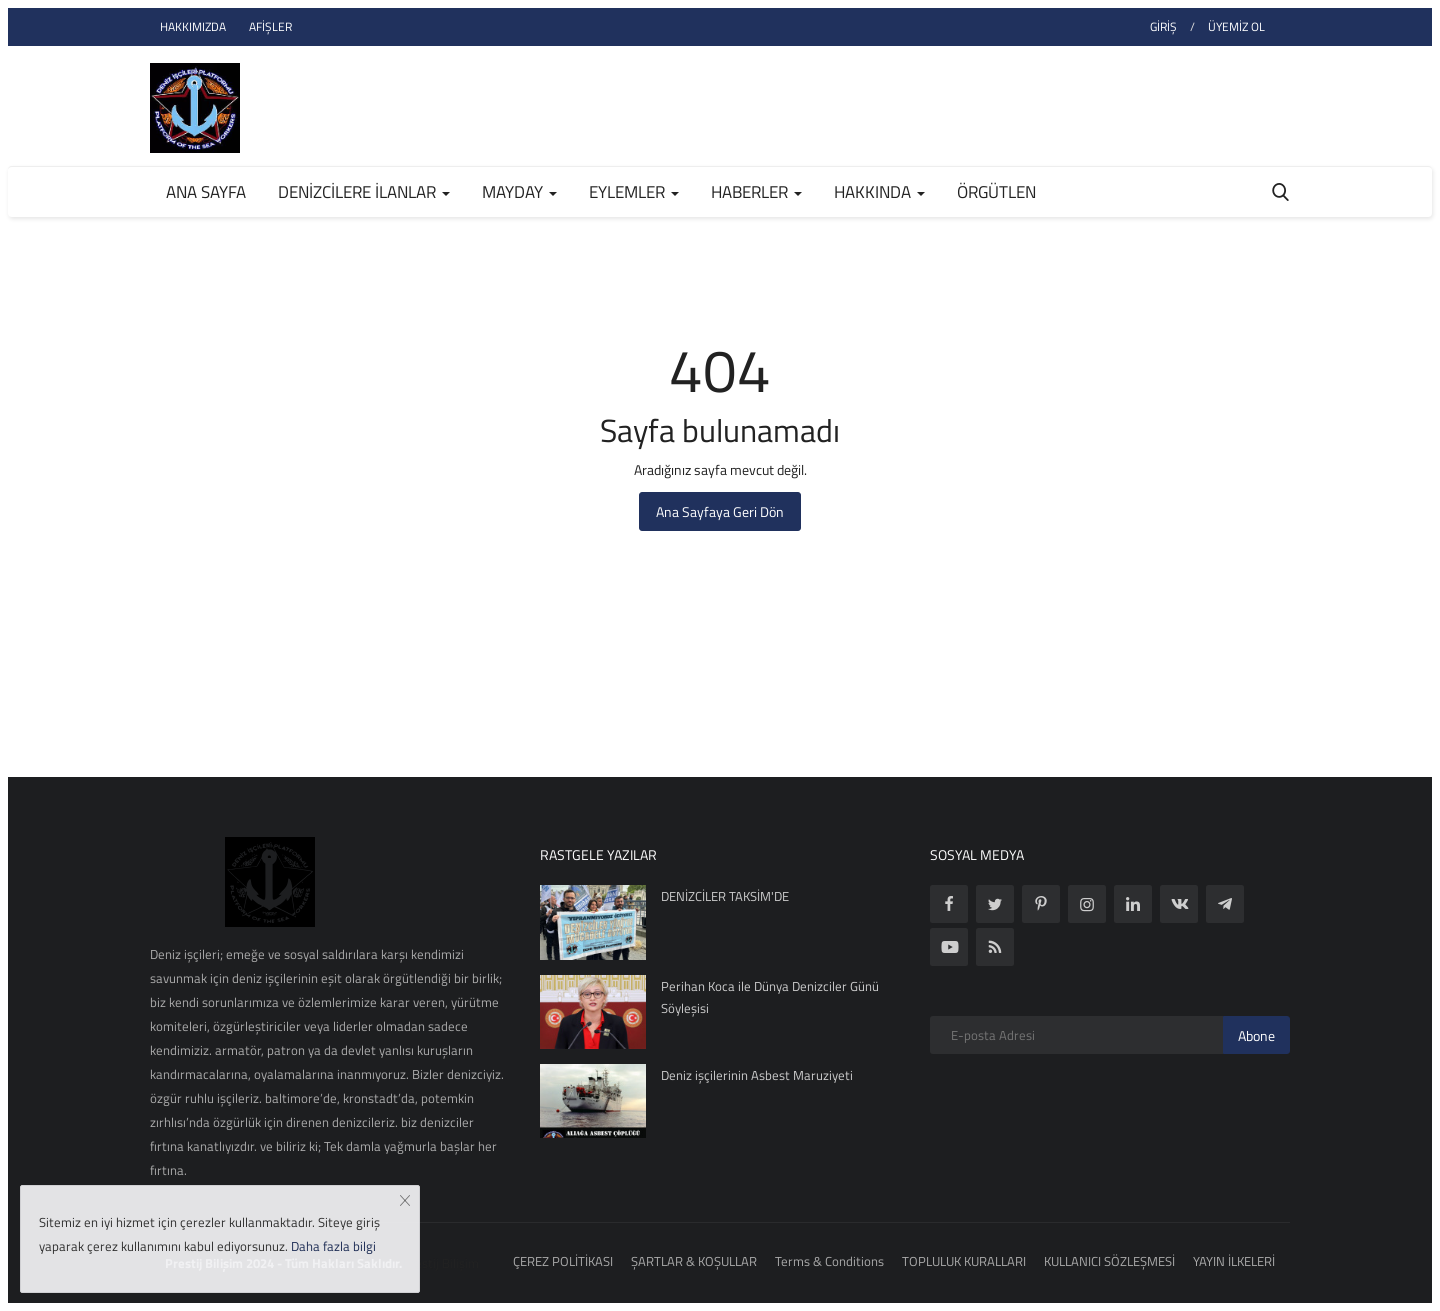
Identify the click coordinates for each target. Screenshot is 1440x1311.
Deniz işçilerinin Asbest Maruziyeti (757, 1075)
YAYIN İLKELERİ (1234, 1261)
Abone (1256, 1035)
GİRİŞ (1163, 26)
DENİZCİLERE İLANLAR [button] (364, 192)
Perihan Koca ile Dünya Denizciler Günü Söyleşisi (770, 997)
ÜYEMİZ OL (1236, 26)
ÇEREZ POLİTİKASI (563, 1261)
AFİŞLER (270, 26)
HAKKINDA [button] (879, 192)
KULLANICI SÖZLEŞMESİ (1109, 1261)
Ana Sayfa (206, 192)
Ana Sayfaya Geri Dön (720, 511)
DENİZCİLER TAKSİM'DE (725, 896)
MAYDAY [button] (519, 192)
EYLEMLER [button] (634, 192)
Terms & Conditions (829, 1261)
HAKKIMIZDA (193, 26)
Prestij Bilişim (440, 1263)
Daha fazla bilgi (333, 1246)
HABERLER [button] (756, 192)
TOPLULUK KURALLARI (964, 1261)
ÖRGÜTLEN (996, 192)
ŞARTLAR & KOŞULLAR (694, 1261)
